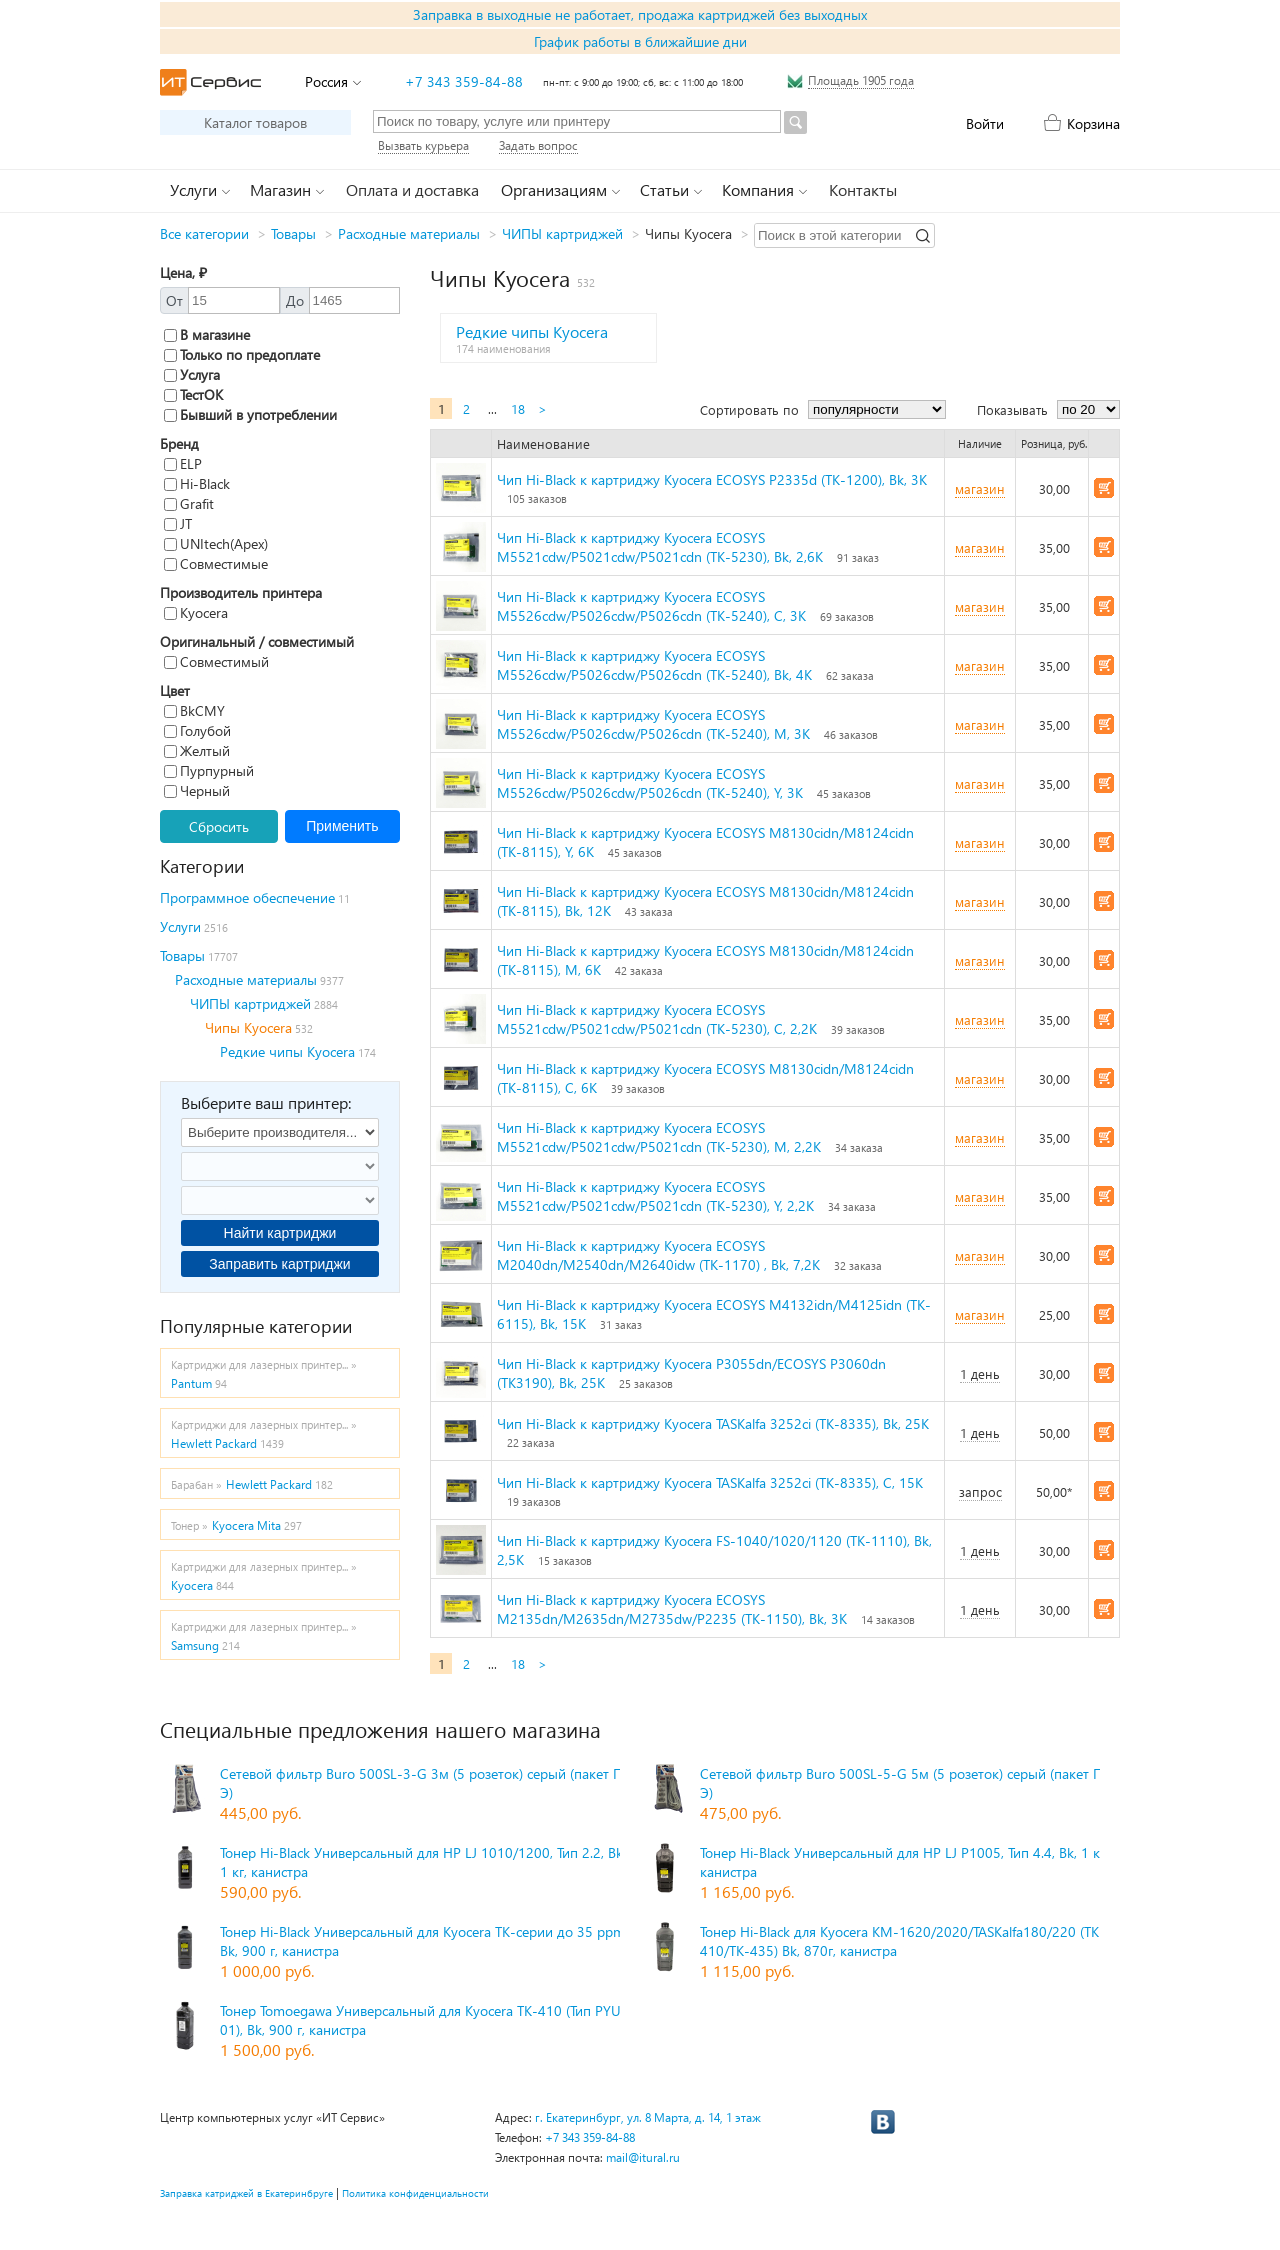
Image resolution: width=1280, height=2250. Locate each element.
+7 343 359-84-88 (464, 81)
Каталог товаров (255, 122)
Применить (342, 826)
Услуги (180, 926)
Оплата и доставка (412, 189)
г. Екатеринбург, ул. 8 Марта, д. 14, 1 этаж (648, 2117)
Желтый (197, 750)
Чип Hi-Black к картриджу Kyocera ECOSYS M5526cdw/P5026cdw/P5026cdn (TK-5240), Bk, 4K (654, 665)
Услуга (192, 374)
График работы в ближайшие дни (640, 41)
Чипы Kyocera (248, 1027)
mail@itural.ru (643, 2157)
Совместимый (216, 661)
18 (518, 408)
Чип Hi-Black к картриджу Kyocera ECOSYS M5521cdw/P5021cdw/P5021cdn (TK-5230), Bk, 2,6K (660, 547)
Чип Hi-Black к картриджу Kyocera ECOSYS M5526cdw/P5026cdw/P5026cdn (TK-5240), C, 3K (651, 606)
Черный (197, 790)
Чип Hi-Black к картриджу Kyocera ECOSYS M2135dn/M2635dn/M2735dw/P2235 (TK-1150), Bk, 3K (672, 1609)
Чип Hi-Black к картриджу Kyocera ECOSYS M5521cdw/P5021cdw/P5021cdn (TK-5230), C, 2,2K (657, 1019)
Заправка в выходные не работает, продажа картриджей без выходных (640, 14)
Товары (293, 233)
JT (178, 523)
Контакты (863, 189)
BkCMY (194, 710)
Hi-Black (197, 483)
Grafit (189, 503)
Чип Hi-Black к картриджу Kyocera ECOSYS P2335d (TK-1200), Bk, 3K (712, 479)
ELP (183, 463)
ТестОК (193, 394)
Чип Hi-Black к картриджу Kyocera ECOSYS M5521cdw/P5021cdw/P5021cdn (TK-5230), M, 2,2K (659, 1137)
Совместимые (216, 563)
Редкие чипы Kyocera (287, 1051)
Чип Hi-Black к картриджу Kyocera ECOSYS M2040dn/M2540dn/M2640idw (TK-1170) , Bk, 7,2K (658, 1255)
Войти (985, 123)
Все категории (204, 233)
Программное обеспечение (247, 897)
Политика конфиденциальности (415, 2193)
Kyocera (196, 612)
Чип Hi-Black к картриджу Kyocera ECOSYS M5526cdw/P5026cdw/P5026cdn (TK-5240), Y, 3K (650, 783)
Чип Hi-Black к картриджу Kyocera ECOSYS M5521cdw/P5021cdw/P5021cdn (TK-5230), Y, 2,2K (655, 1196)
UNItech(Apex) (216, 543)
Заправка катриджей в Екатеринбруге (246, 2193)
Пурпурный (209, 770)
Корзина (1093, 123)
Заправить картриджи (279, 1264)
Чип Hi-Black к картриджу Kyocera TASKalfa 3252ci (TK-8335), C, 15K (710, 1482)
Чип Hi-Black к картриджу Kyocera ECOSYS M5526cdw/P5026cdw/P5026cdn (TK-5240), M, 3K (653, 724)
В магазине (207, 334)
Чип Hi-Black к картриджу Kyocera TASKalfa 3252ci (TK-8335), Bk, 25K (713, 1423)
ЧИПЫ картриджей (562, 233)
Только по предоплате (242, 354)
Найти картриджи (280, 1233)
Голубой (197, 730)
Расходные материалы (409, 233)
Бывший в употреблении (250, 414)
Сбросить (219, 826)
